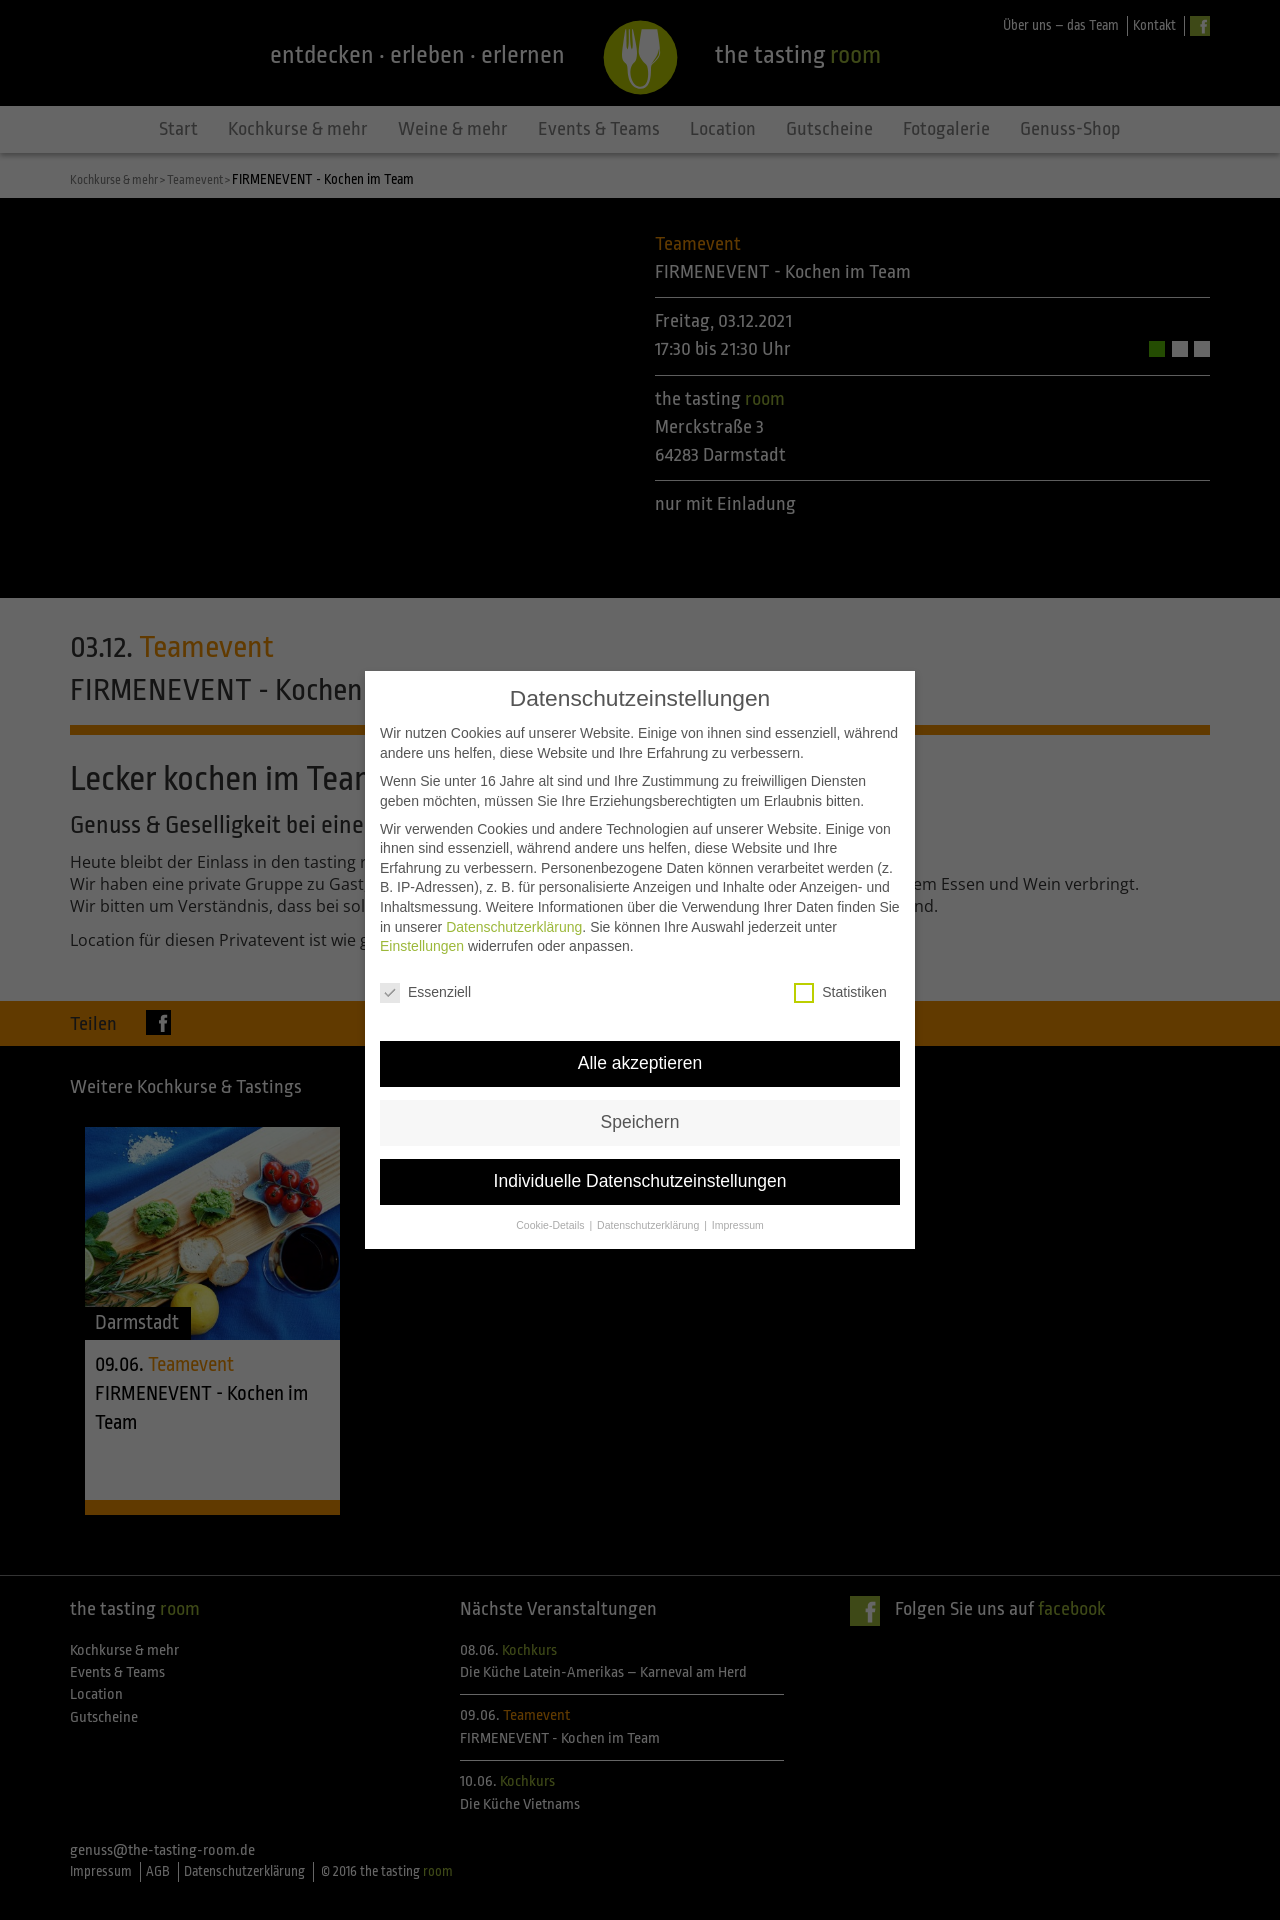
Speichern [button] (640, 1095)
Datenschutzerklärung (514, 900)
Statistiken (840, 966)
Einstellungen (422, 920)
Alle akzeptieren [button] (640, 1036)
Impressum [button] (738, 1198)
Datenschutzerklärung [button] (649, 1198)
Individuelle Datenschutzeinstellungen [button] (640, 1154)
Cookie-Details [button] (551, 1198)
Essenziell (425, 966)
